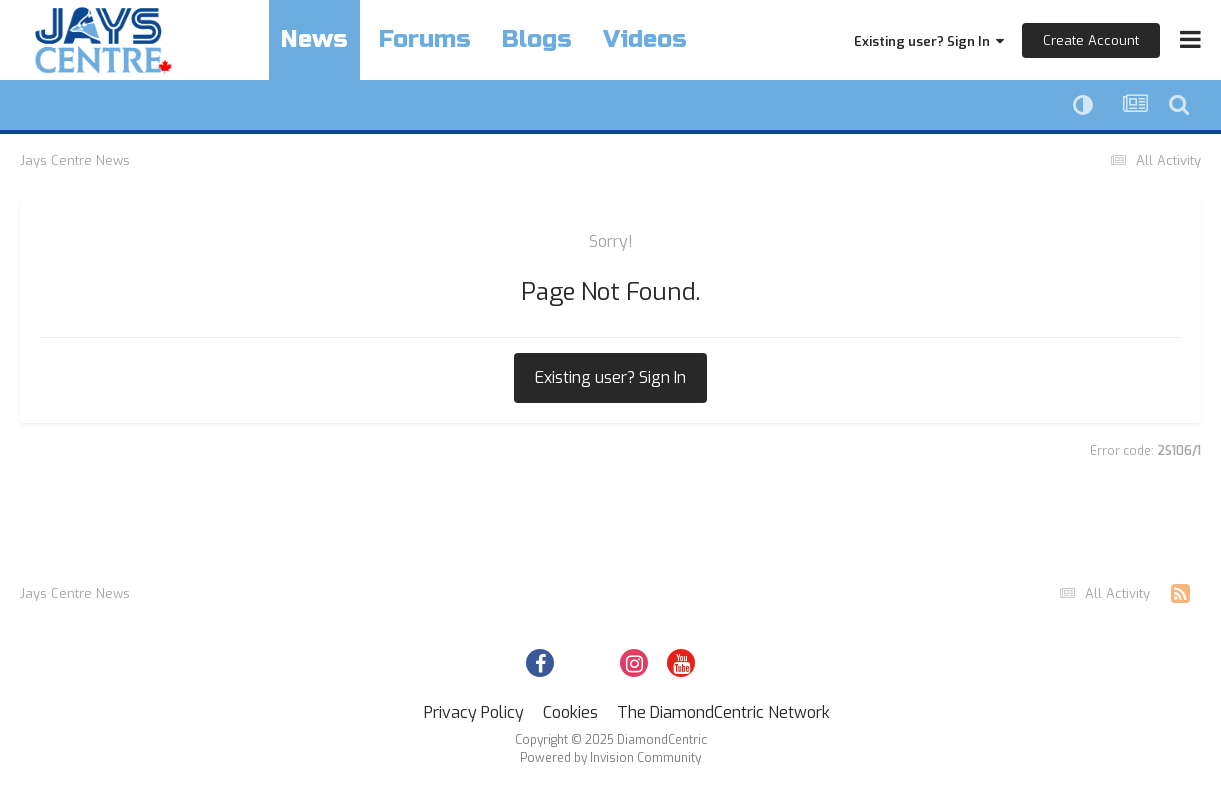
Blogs (537, 39)
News (314, 39)
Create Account (1091, 40)
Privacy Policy (474, 712)
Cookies (570, 712)
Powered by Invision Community (610, 758)
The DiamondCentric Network (723, 712)
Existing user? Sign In (929, 41)
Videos (645, 39)
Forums (425, 39)
